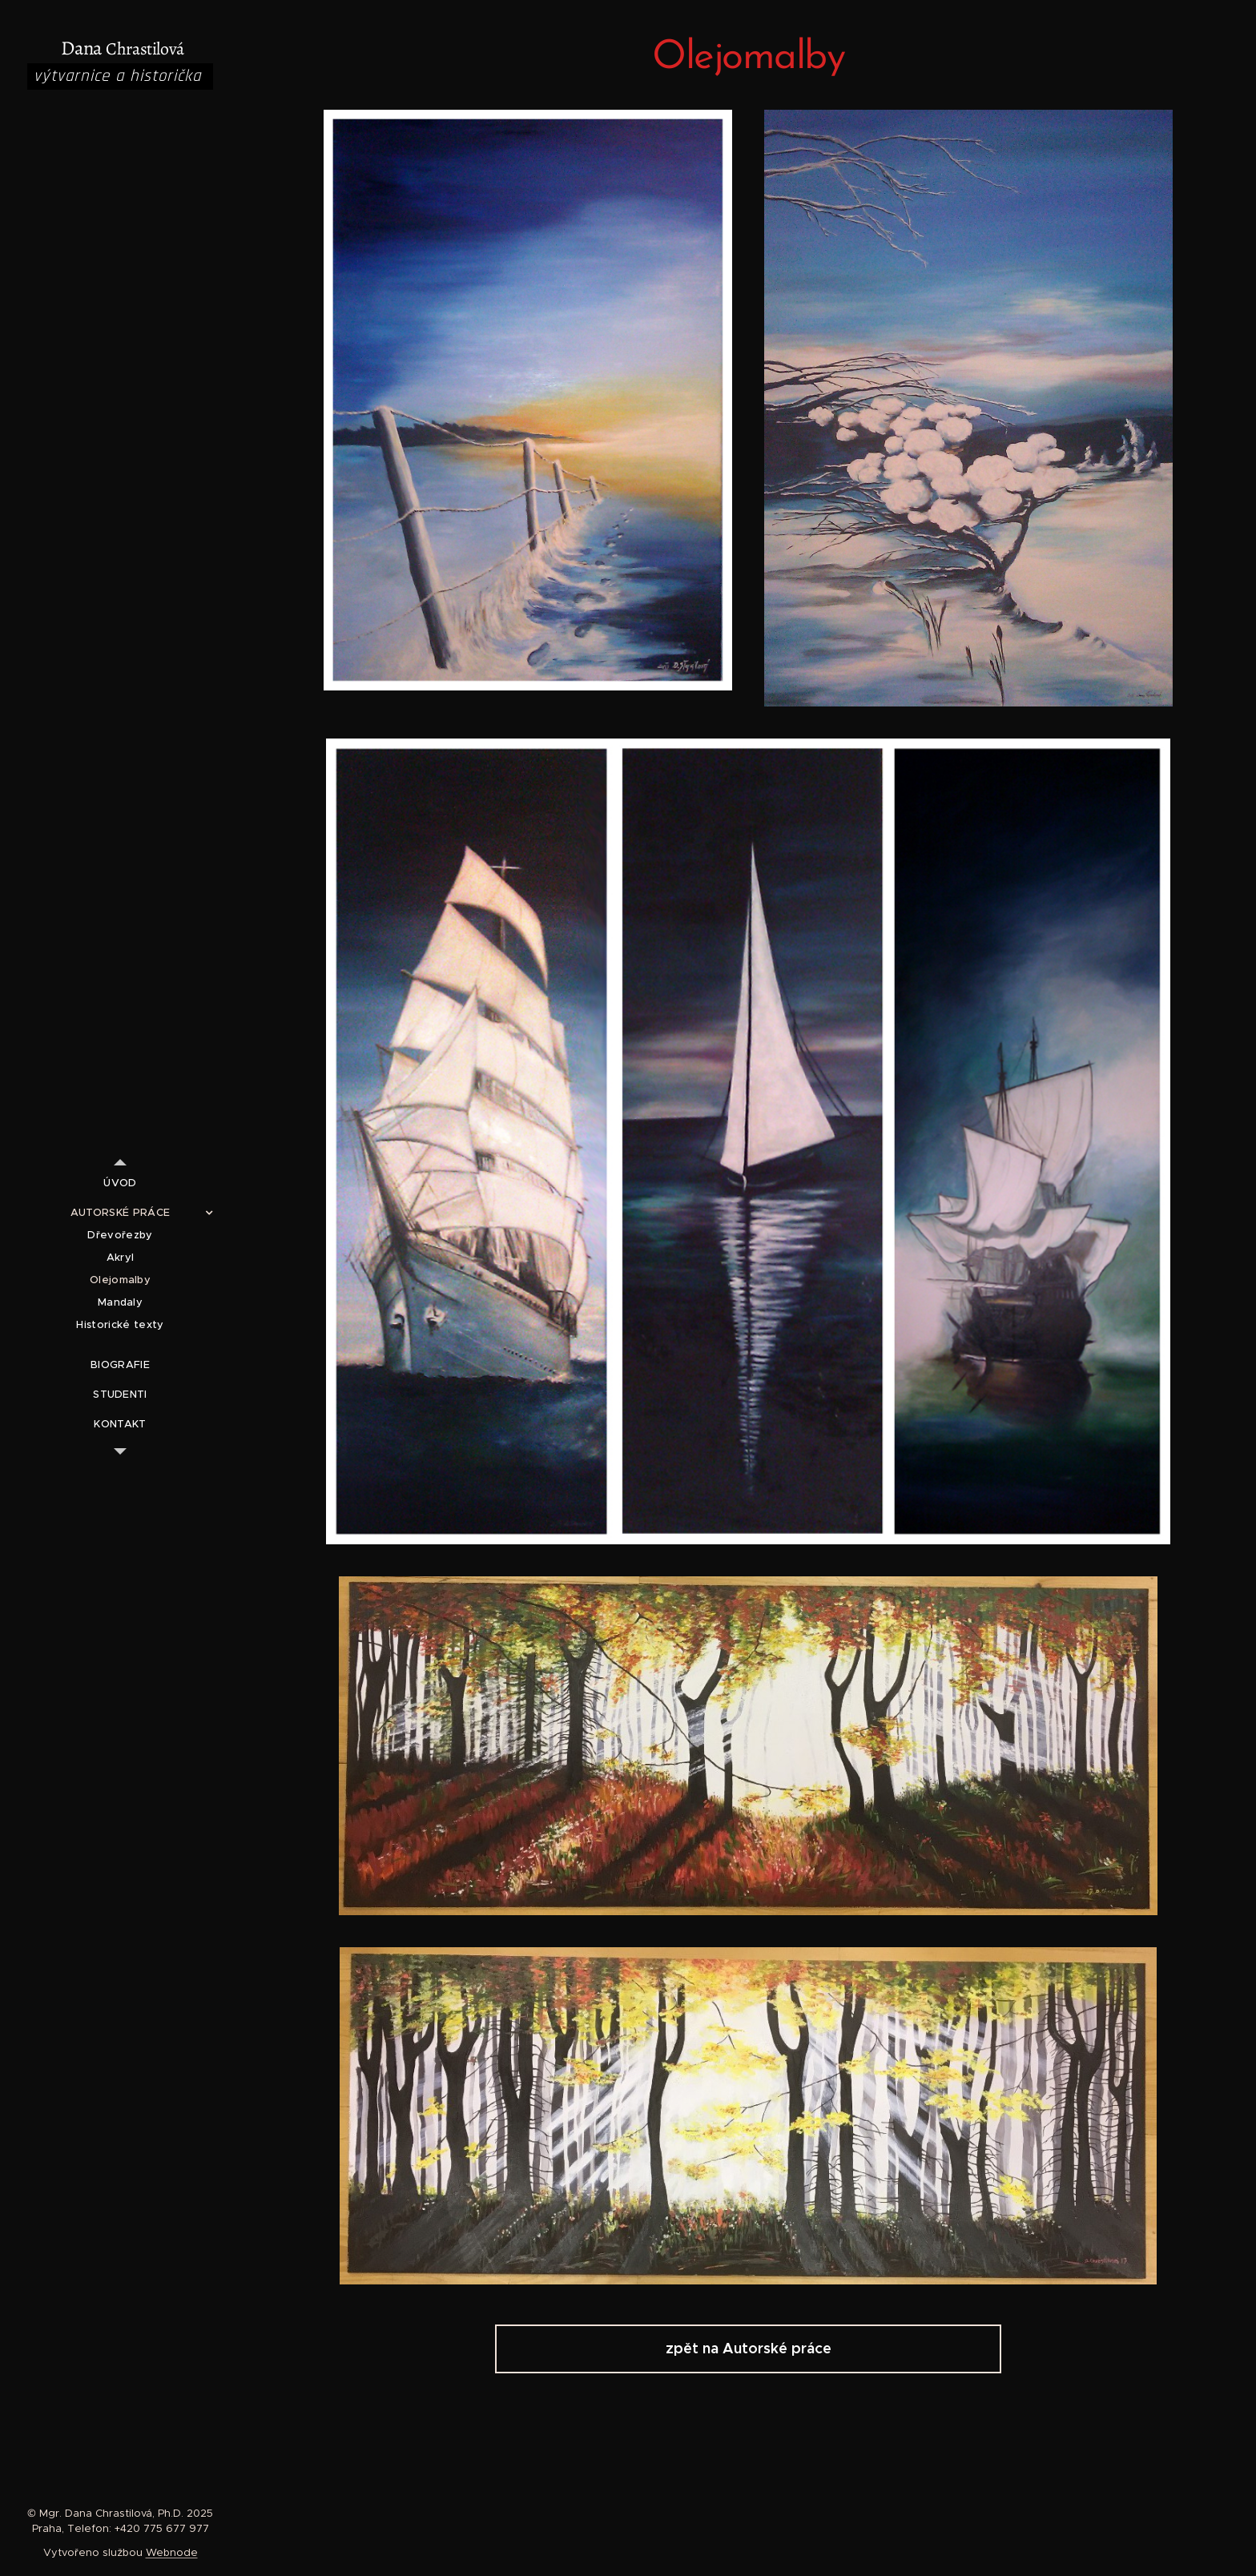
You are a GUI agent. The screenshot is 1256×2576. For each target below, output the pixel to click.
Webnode (172, 2552)
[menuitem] (120, 1182)
